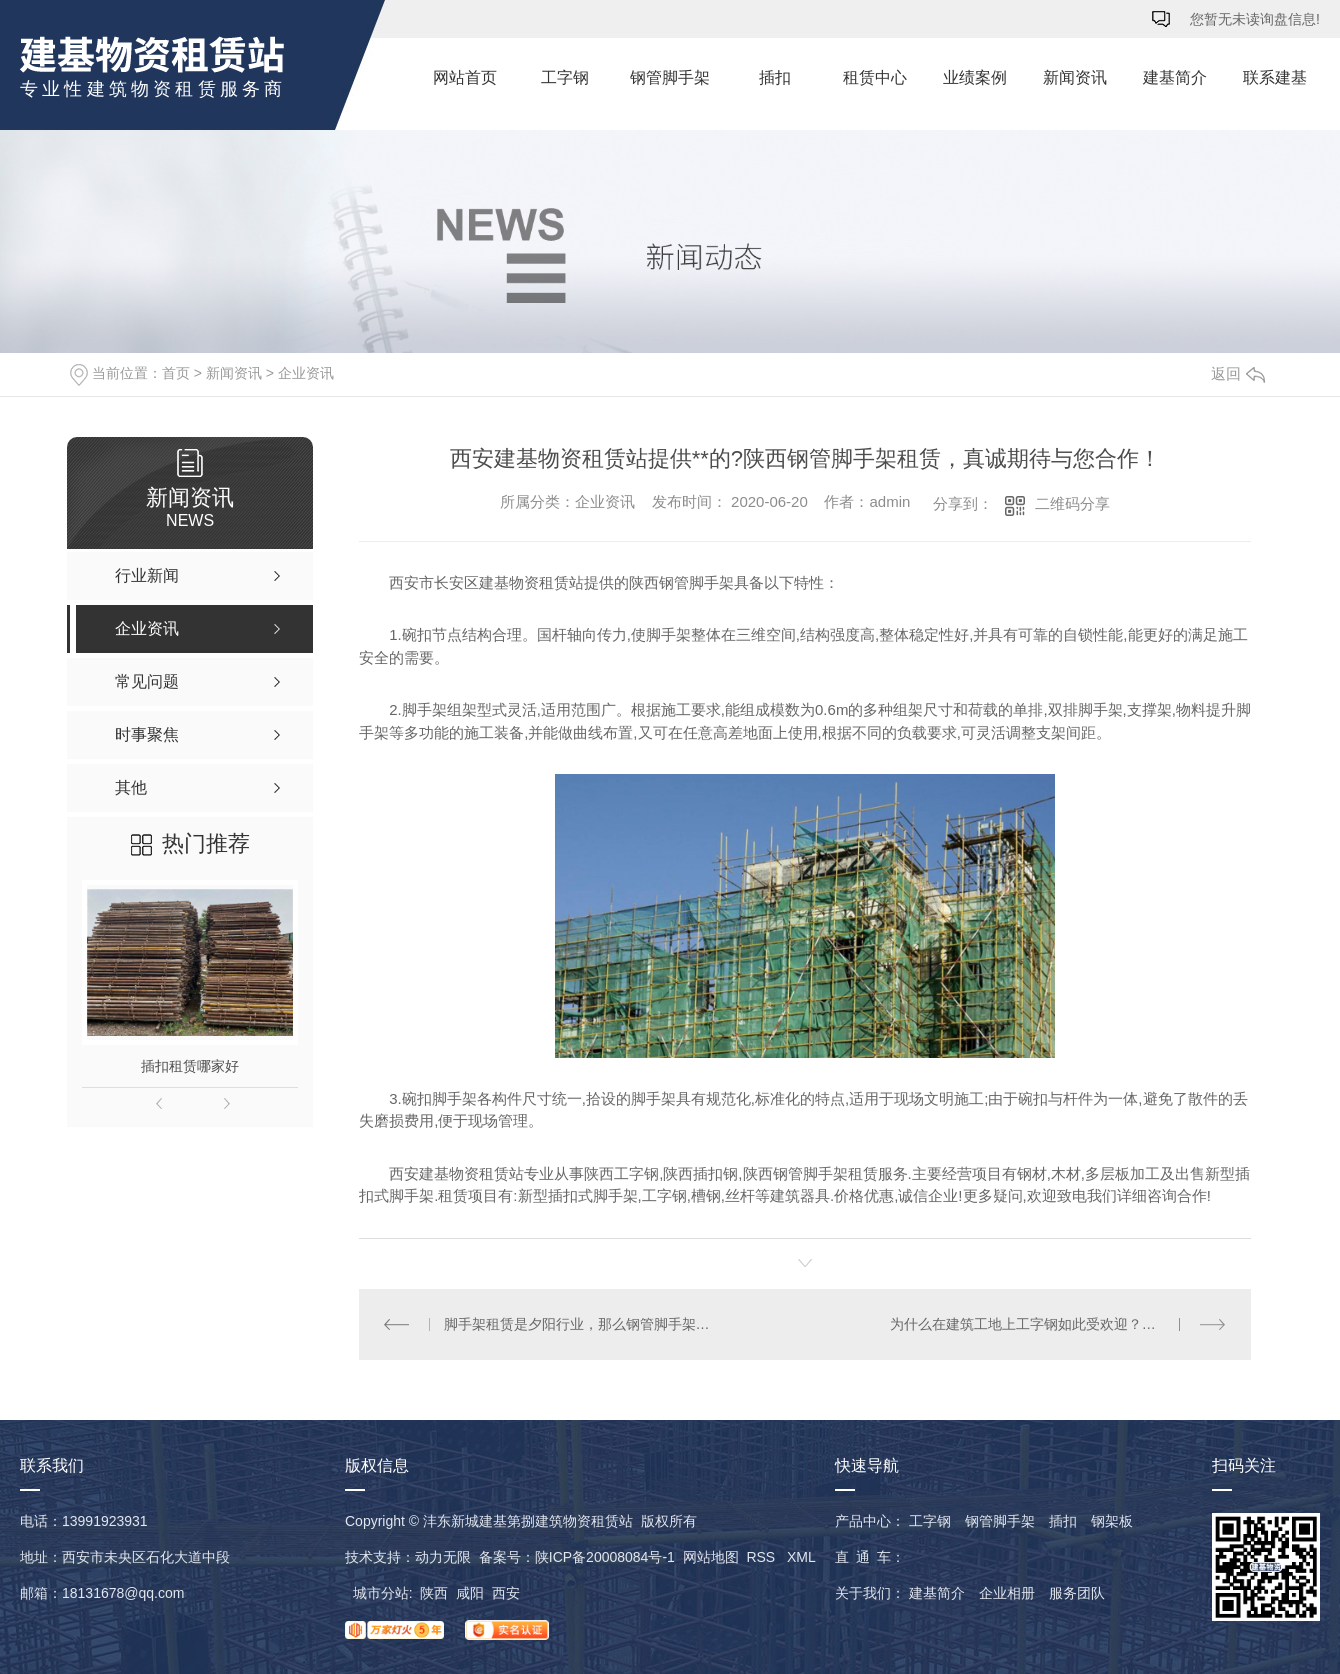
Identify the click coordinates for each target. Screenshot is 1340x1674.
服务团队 (1077, 1593)
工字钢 (565, 77)
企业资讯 (306, 373)
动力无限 (443, 1557)
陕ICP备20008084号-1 (605, 1557)
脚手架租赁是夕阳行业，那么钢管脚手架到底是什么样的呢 (582, 1324)
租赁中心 (875, 77)
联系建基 (1275, 77)
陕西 (434, 1593)
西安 (506, 1593)
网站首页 (465, 77)
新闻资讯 (1075, 77)
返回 (1238, 373)
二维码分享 (1072, 503)
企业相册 (1007, 1593)
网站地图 (711, 1557)
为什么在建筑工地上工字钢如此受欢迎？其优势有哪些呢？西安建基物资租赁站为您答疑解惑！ (1058, 1324)
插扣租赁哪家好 (190, 1066)
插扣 (775, 77)
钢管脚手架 (670, 77)
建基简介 (1175, 77)
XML (801, 1557)
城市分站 (381, 1593)
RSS (762, 1557)
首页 (176, 373)
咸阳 (470, 1593)
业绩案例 (975, 77)
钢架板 (1112, 1521)
